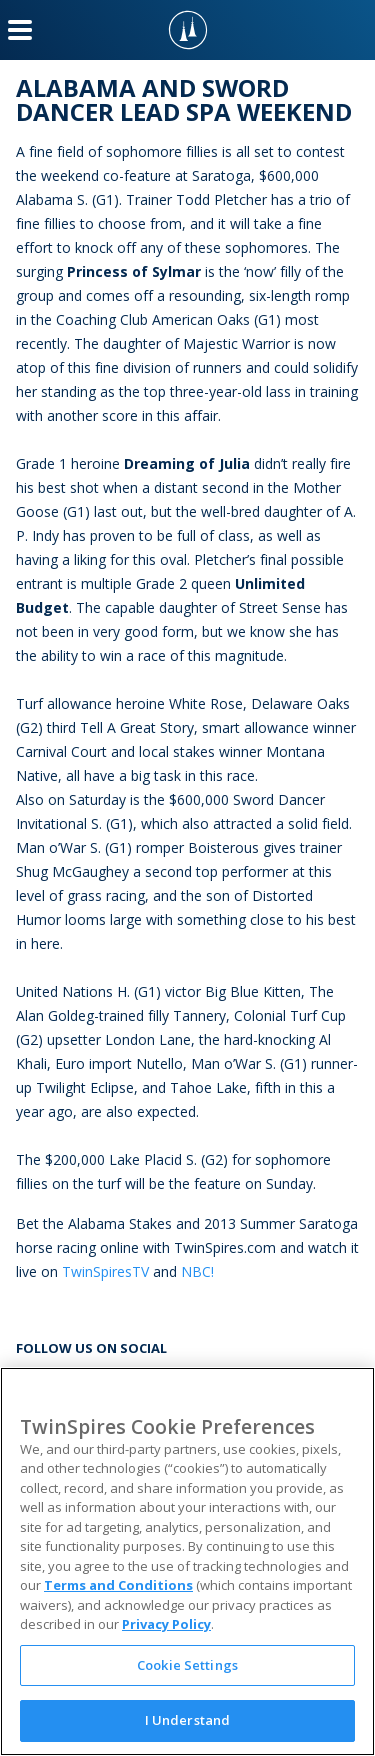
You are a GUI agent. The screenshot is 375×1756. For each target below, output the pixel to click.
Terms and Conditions (118, 1585)
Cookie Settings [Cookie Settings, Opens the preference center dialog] (187, 1665)
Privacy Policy (166, 1624)
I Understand (188, 1720)
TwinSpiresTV (105, 1271)
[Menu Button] (20, 30)
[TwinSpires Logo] (188, 30)
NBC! (197, 1271)
